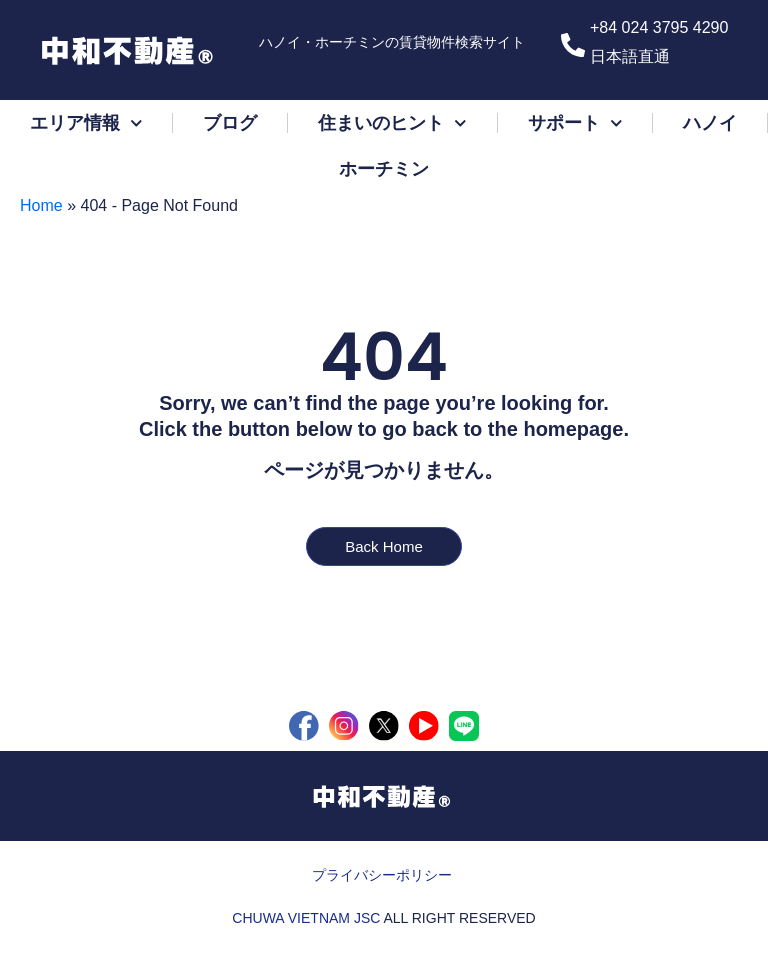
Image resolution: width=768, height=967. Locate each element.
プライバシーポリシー (382, 875)
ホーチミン (384, 169)
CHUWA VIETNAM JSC (306, 918)
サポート (575, 123)
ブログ (230, 123)
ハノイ (710, 123)
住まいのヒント (392, 123)
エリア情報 (86, 123)
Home (41, 205)
